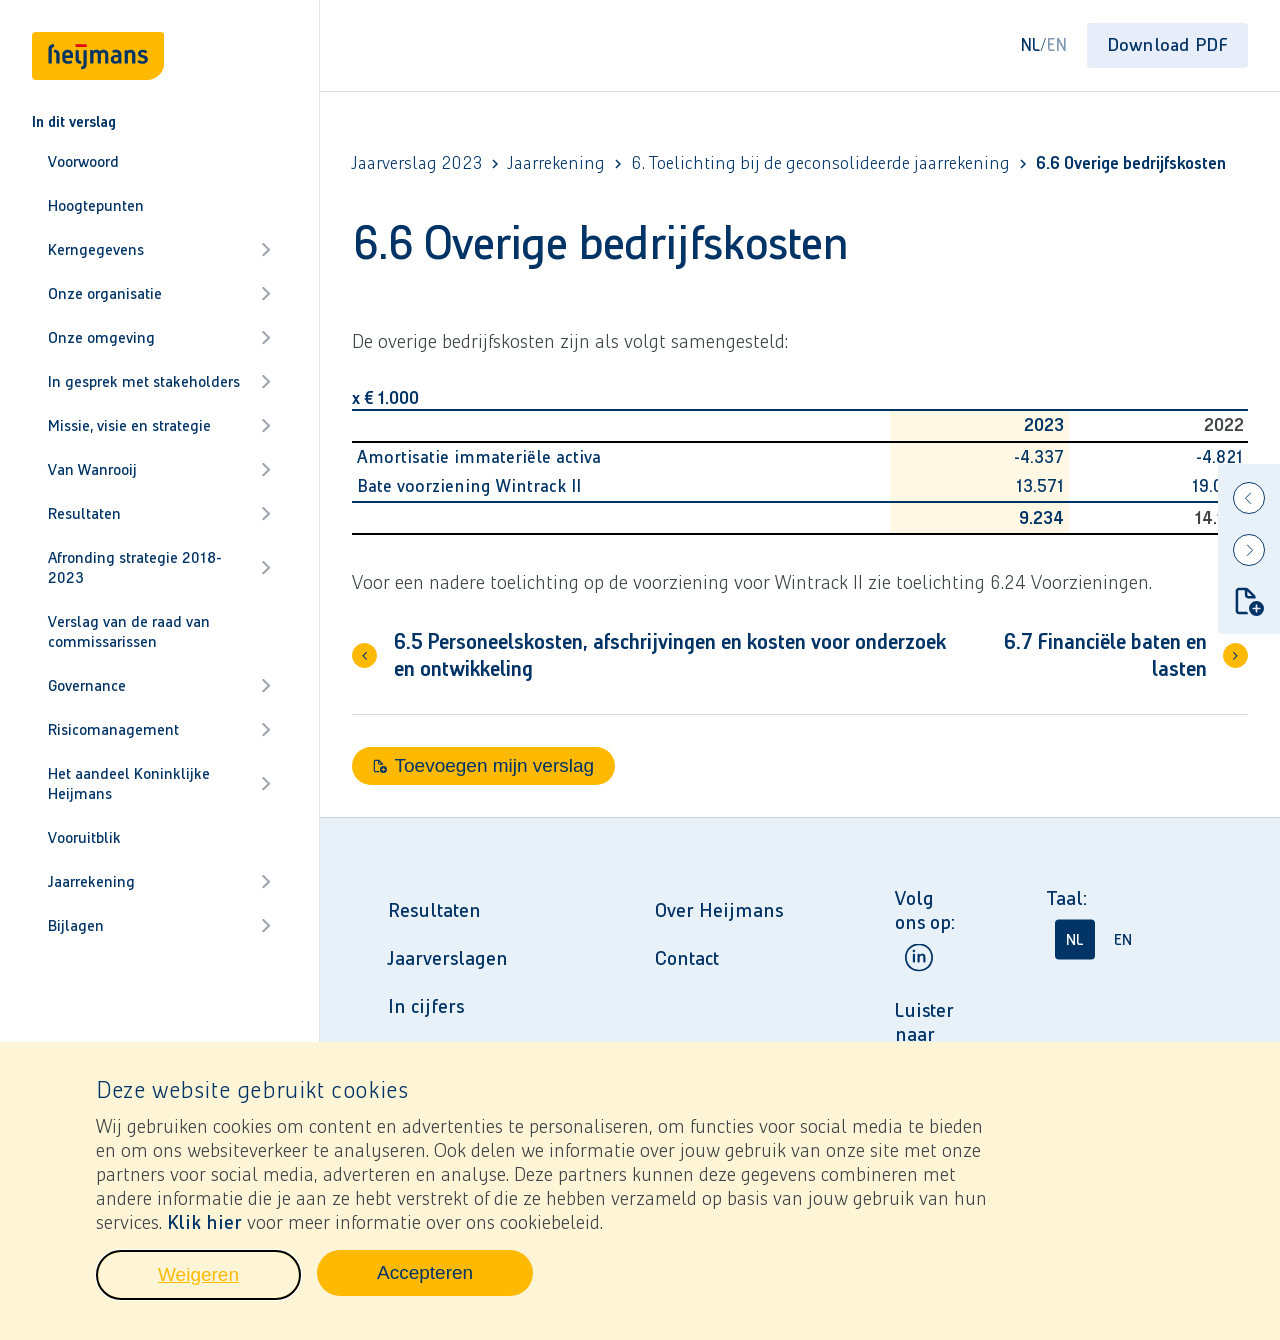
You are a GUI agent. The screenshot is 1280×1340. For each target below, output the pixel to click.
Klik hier (204, 1224)
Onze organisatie (159, 293)
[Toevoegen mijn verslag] (1249, 601)
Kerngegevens (159, 249)
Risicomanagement (159, 729)
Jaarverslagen (448, 958)
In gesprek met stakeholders (159, 381)
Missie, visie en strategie (159, 425)
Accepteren (455, 1280)
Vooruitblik (84, 837)
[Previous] (1249, 498)
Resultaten (159, 513)
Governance (159, 685)
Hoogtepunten (96, 205)
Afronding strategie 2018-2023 (159, 567)
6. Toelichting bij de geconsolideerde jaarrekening (820, 163)
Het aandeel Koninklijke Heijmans (159, 783)
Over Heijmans (719, 910)
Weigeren (229, 1282)
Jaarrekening (159, 881)
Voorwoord (83, 161)
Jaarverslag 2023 (417, 163)
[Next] (1249, 550)
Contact (687, 958)
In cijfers (426, 1006)
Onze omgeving (159, 337)
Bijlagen (159, 925)
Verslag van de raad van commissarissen (129, 631)
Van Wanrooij (159, 469)
